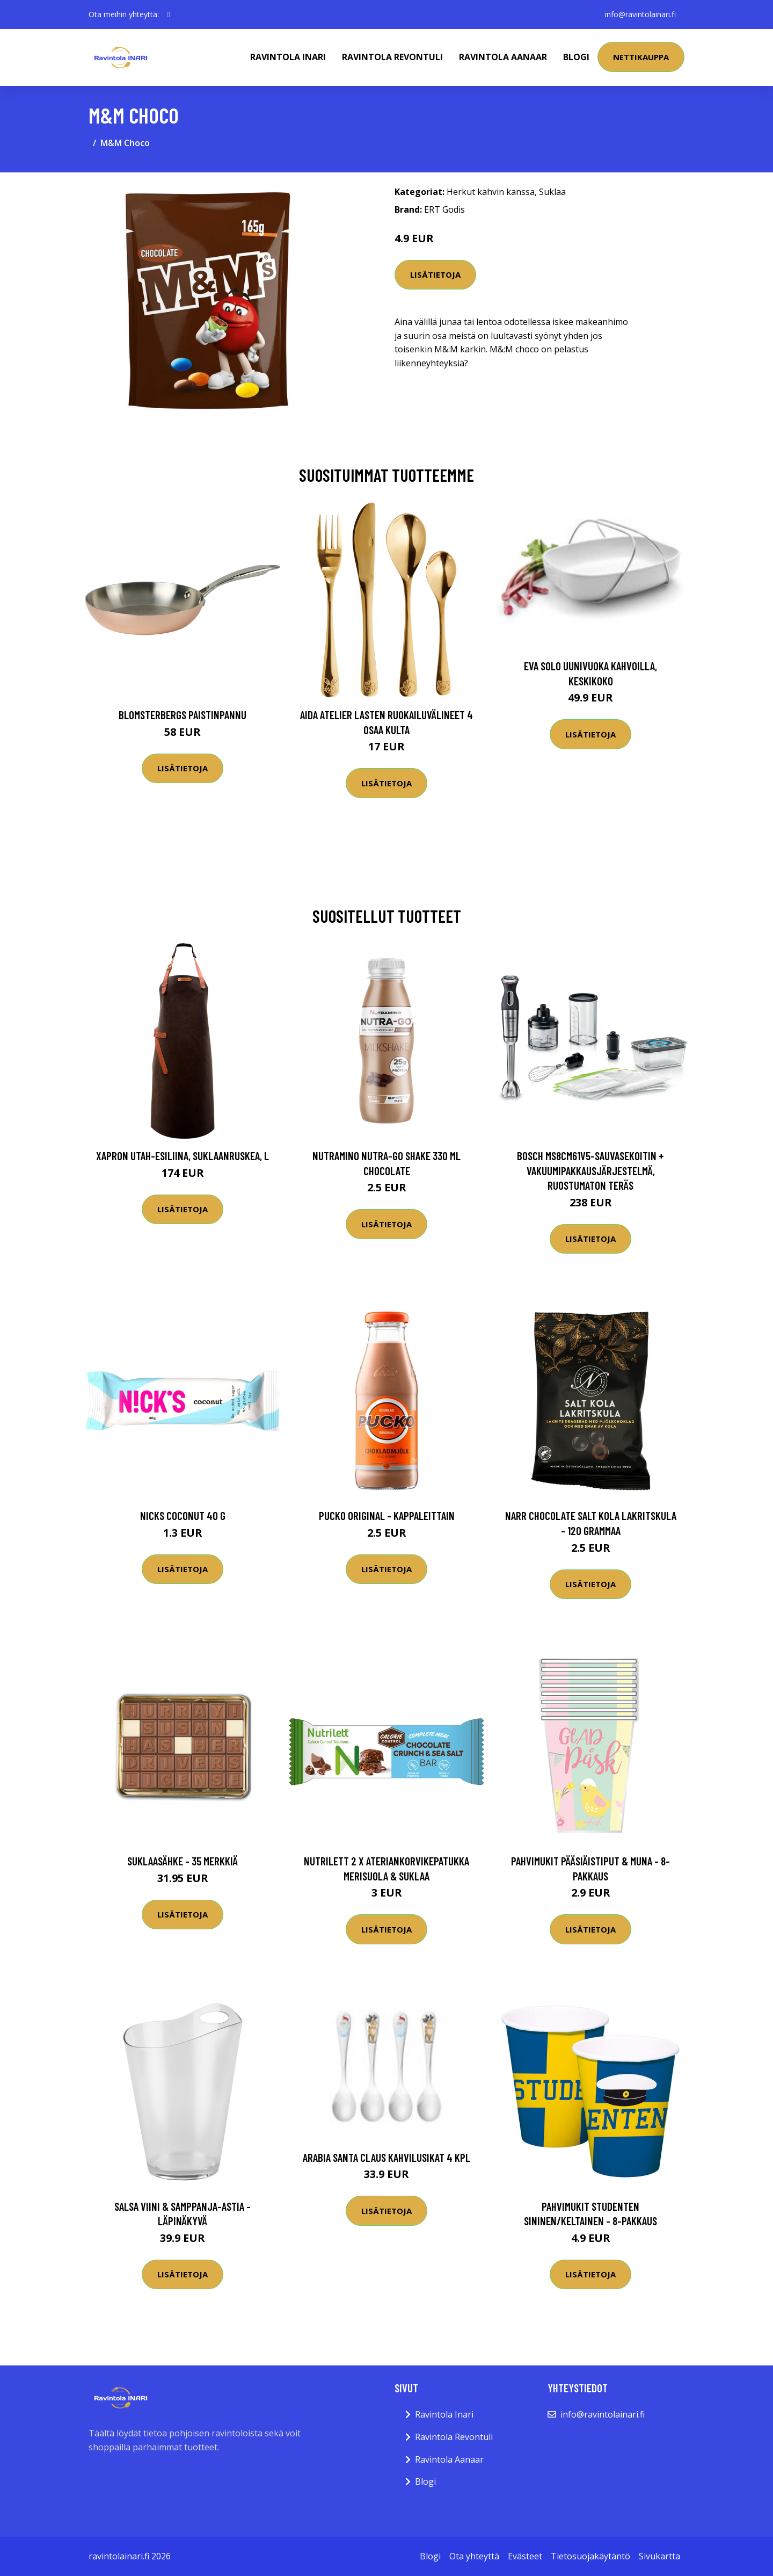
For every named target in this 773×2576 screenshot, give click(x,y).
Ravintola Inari (288, 57)
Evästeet (525, 2556)
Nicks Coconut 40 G (182, 1515)
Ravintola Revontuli (392, 57)
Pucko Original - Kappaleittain (387, 1515)
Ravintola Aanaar (503, 57)
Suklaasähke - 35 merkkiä (182, 1861)
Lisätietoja (435, 274)
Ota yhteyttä (474, 2556)
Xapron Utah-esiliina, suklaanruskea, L (182, 1155)
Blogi (576, 57)
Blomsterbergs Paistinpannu (182, 714)
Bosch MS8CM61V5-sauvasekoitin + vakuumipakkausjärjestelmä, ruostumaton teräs (590, 1170)
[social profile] (168, 14)
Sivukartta (659, 2556)
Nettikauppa (641, 57)
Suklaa (552, 192)
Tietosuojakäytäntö (590, 2556)
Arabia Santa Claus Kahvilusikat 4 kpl (386, 2157)
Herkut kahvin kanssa (491, 192)
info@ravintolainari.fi (640, 14)
